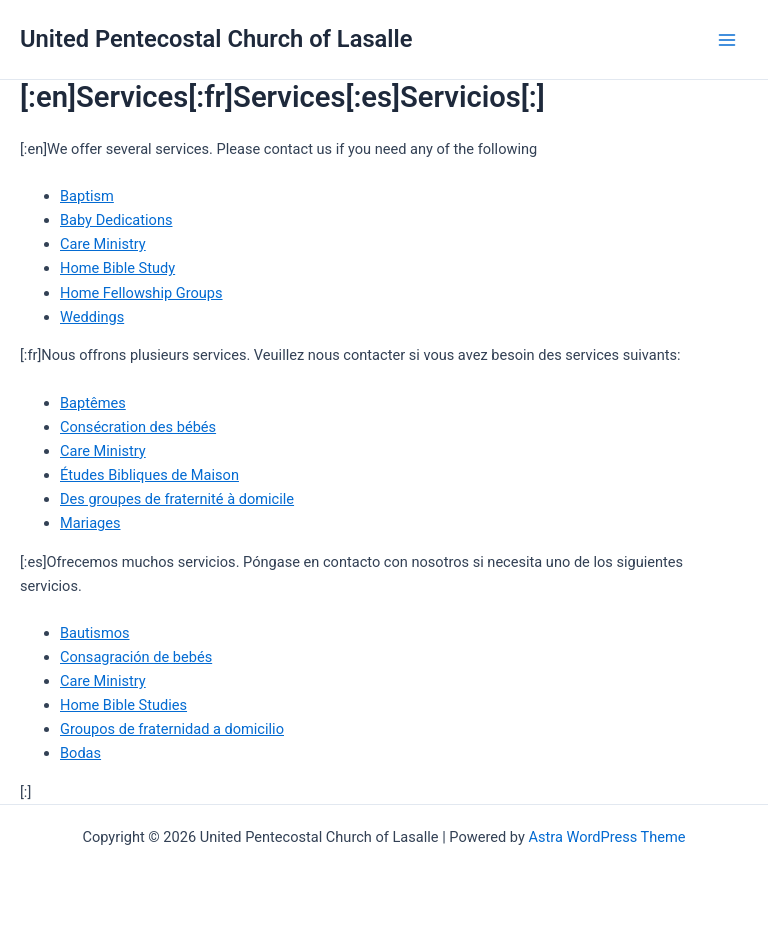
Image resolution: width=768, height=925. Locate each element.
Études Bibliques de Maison (149, 475)
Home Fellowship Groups (141, 293)
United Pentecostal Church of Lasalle (216, 39)
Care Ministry (103, 244)
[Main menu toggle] (727, 40)
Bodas (80, 753)
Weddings (92, 317)
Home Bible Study (117, 268)
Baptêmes (93, 403)
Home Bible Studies (123, 705)
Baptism (87, 196)
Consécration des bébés (138, 427)
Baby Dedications (116, 220)
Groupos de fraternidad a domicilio (172, 729)
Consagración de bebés (136, 657)
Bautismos (95, 633)
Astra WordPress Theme (606, 837)
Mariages (90, 523)
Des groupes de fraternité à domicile (177, 499)
